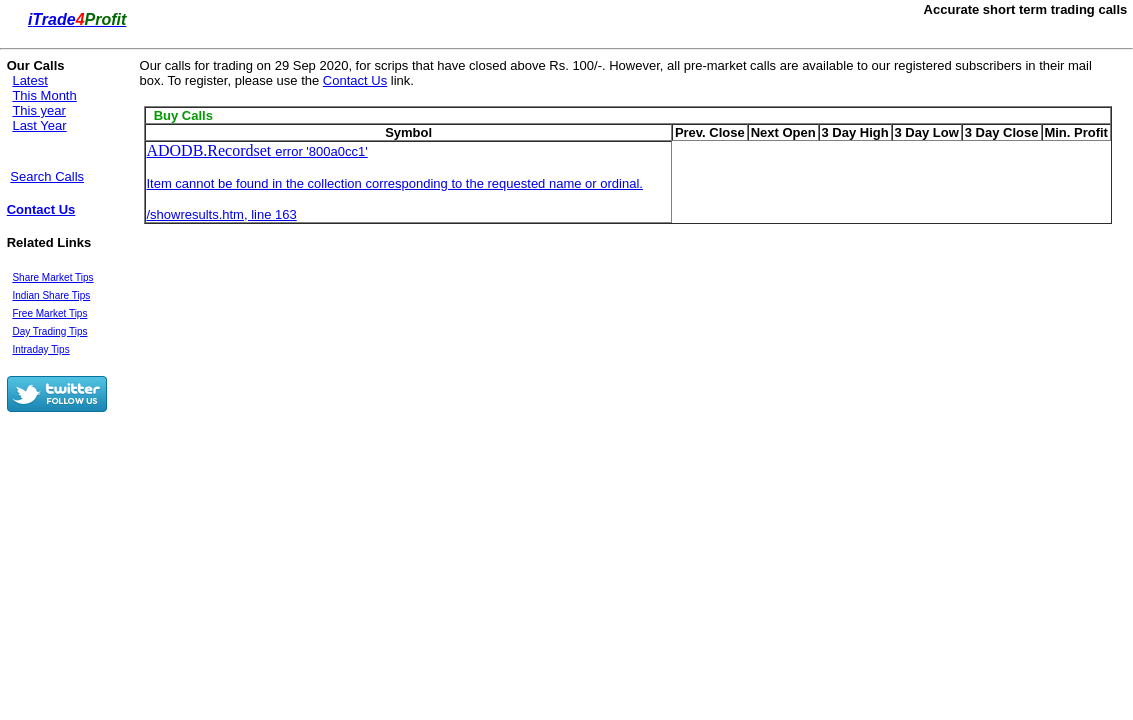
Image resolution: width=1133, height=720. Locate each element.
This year (38, 110)
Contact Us (41, 209)
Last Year (39, 125)
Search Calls (47, 176)
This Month (44, 95)
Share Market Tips (52, 277)
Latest (29, 80)
